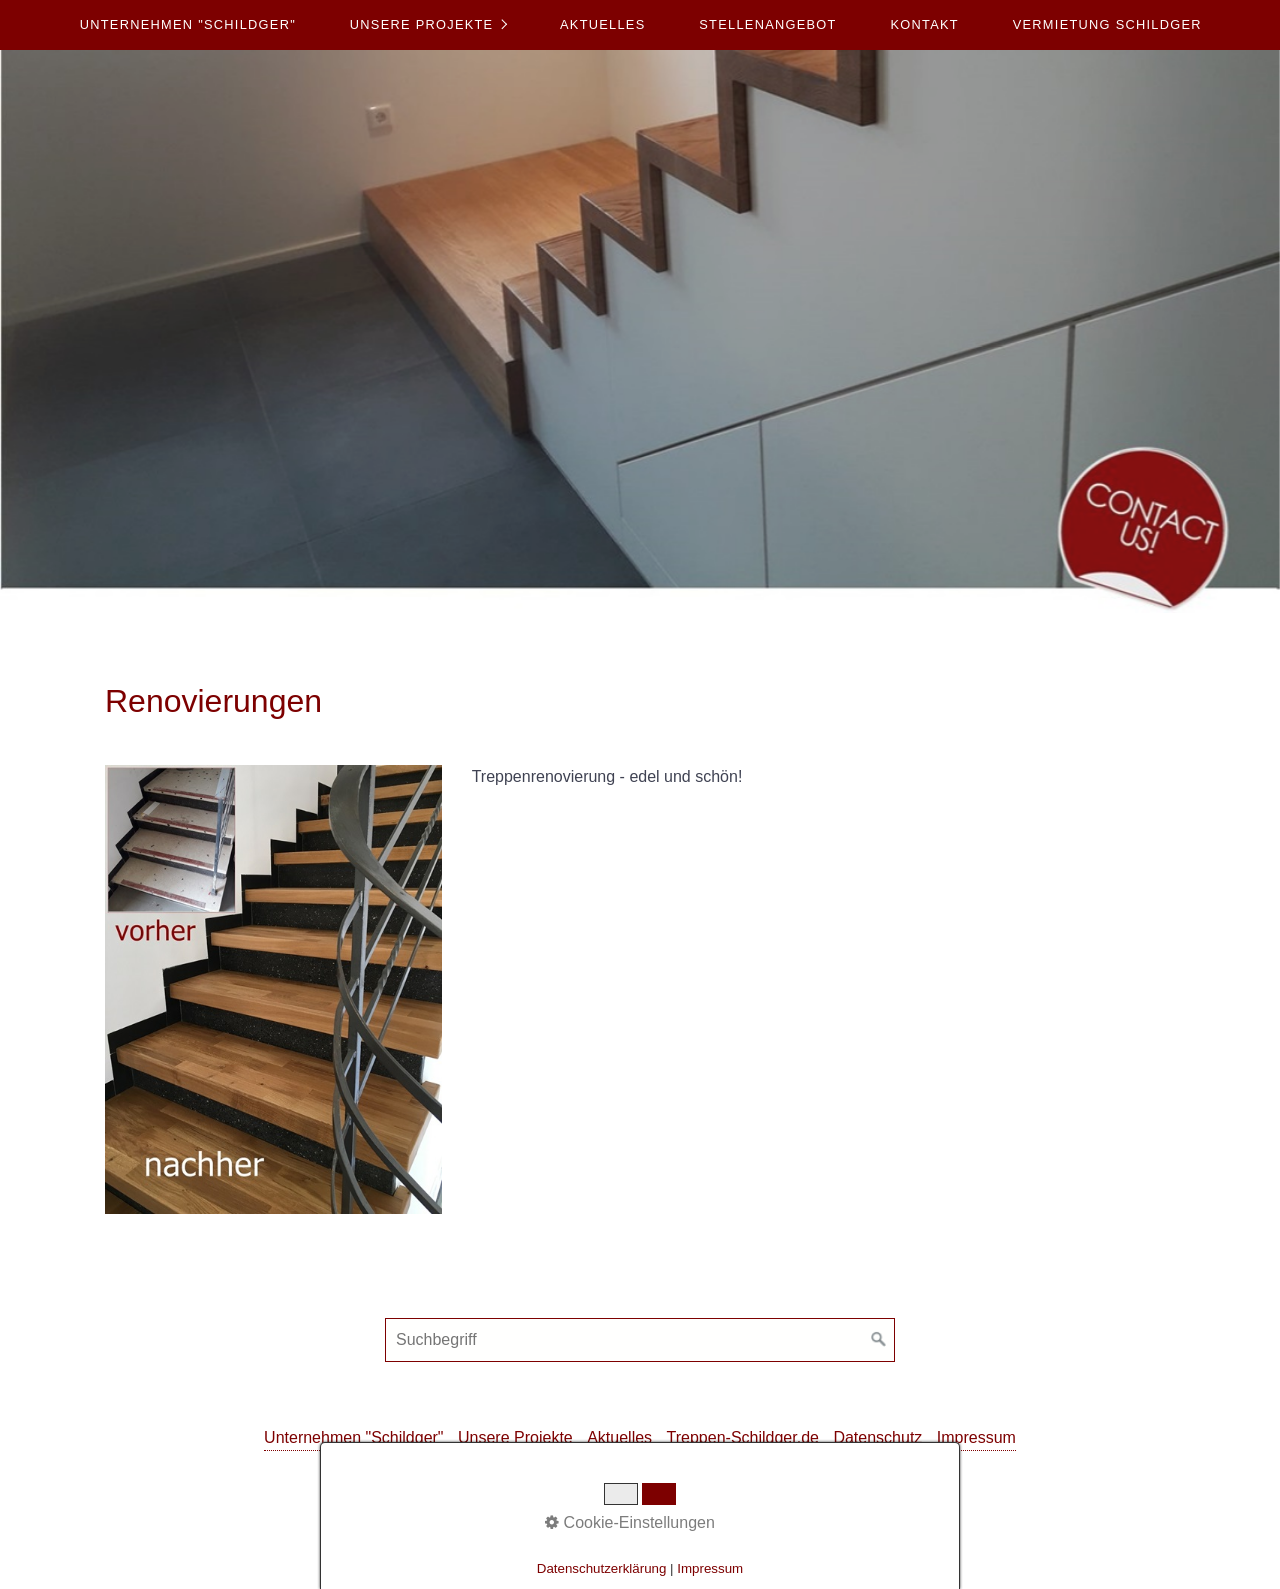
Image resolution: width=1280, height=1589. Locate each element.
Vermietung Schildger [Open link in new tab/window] (1107, 24)
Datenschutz (877, 1437)
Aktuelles (603, 24)
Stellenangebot (767, 24)
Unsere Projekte (422, 24)
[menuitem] (187, 25)
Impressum (976, 1437)
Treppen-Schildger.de (743, 1437)
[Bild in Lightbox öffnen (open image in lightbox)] (273, 989)
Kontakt (924, 24)
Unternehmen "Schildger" (188, 24)
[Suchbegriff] (640, 1340)
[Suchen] (879, 1340)
